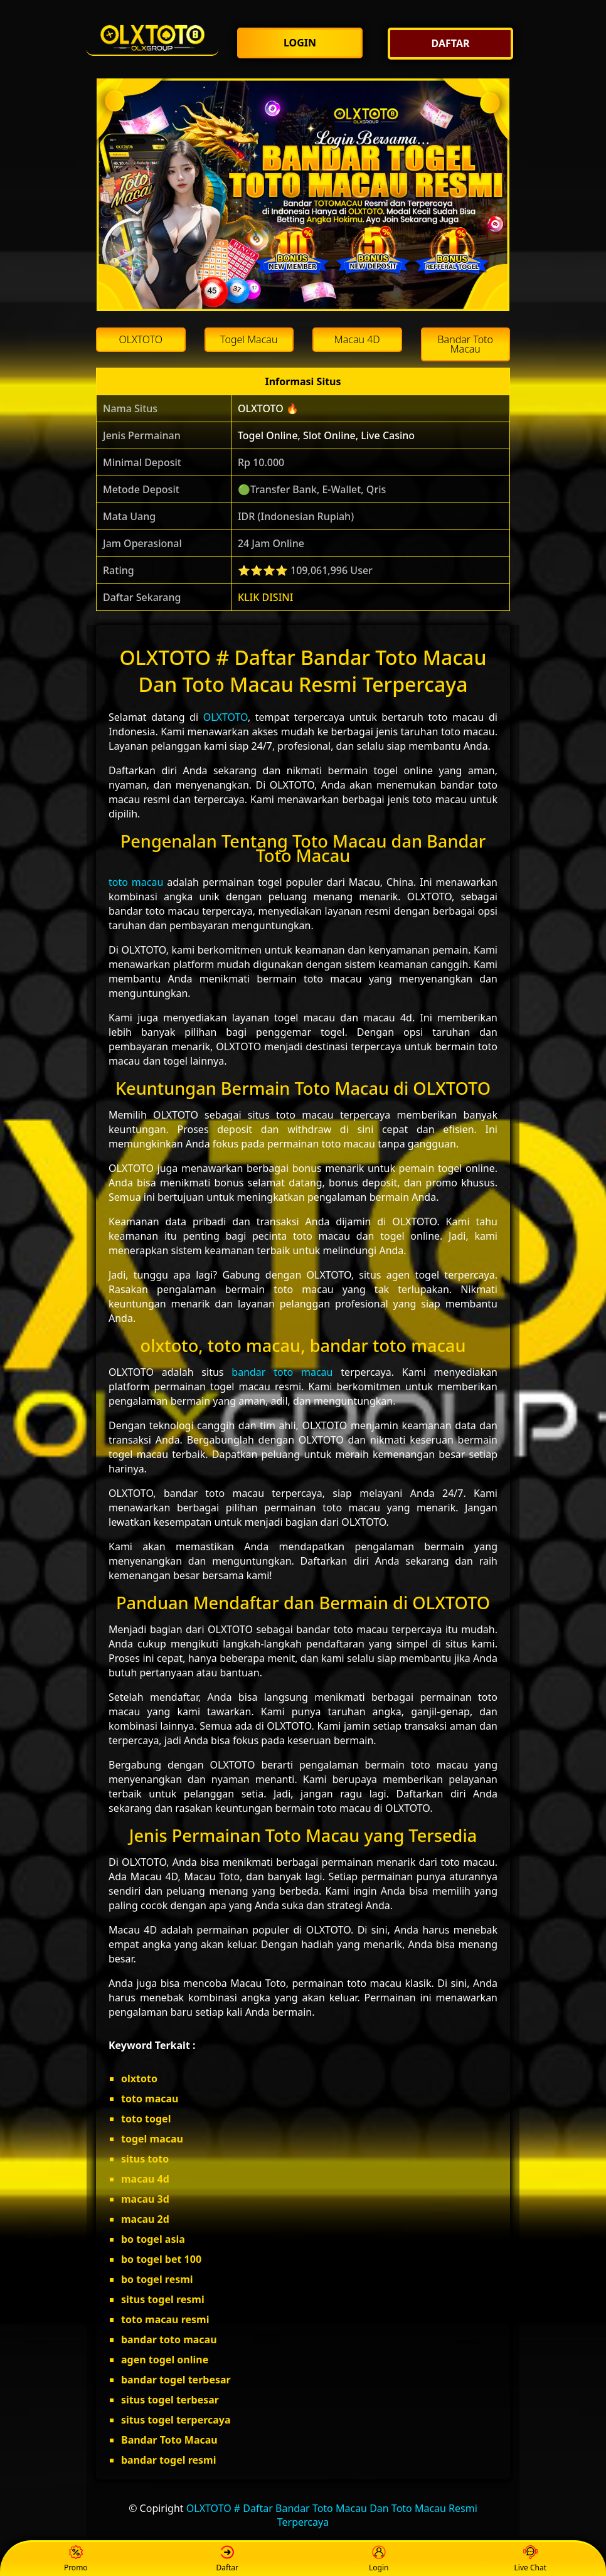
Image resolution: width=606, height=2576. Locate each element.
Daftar (227, 2559)
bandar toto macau (281, 1372)
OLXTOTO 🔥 (268, 408)
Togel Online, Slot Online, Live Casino (326, 435)
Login (378, 2559)
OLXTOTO (225, 717)
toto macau (136, 882)
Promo (76, 2559)
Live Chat (530, 2559)
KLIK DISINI (266, 597)
